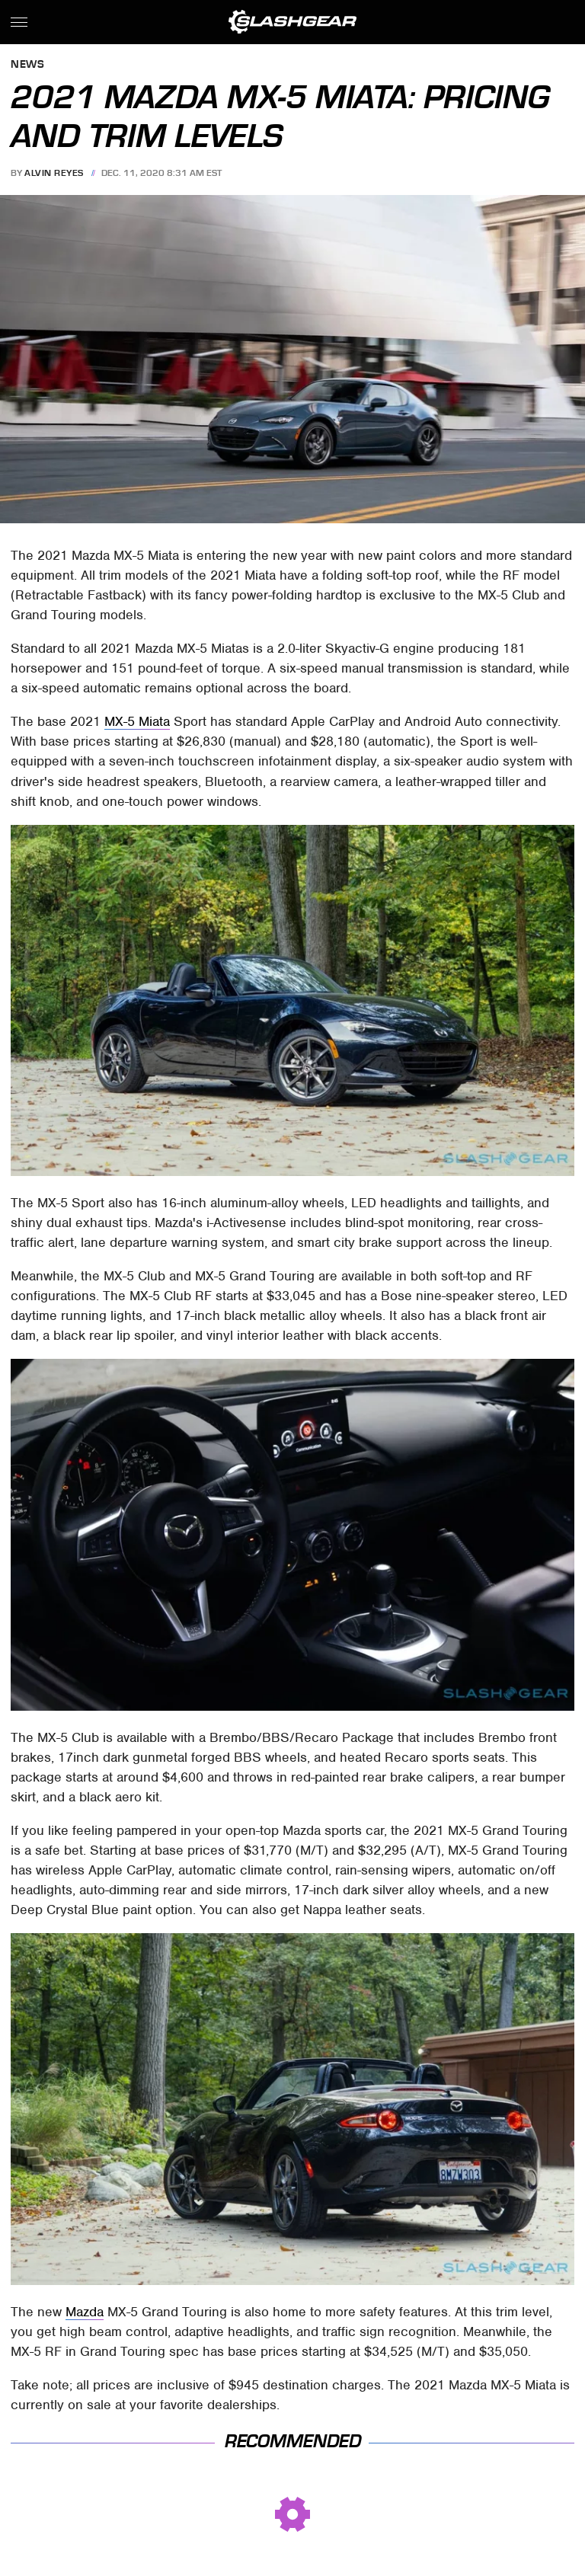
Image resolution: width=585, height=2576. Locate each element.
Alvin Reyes (54, 173)
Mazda (85, 2311)
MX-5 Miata (137, 721)
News (27, 65)
